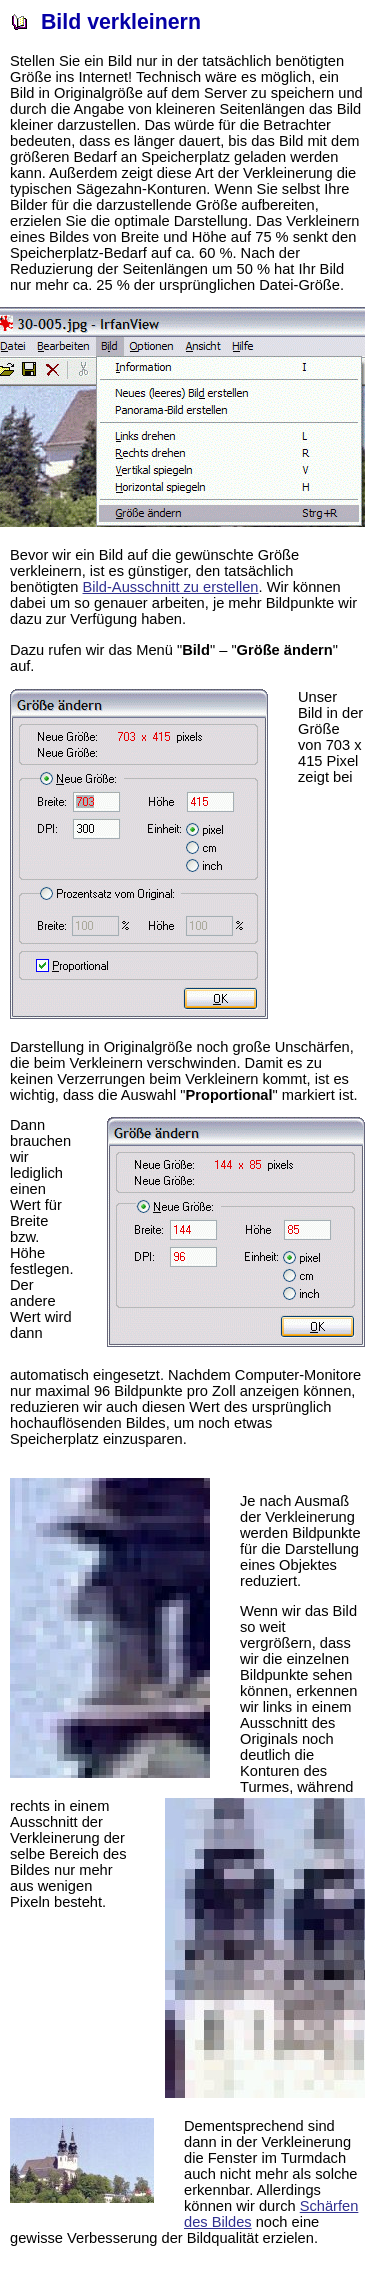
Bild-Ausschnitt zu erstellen (171, 587)
